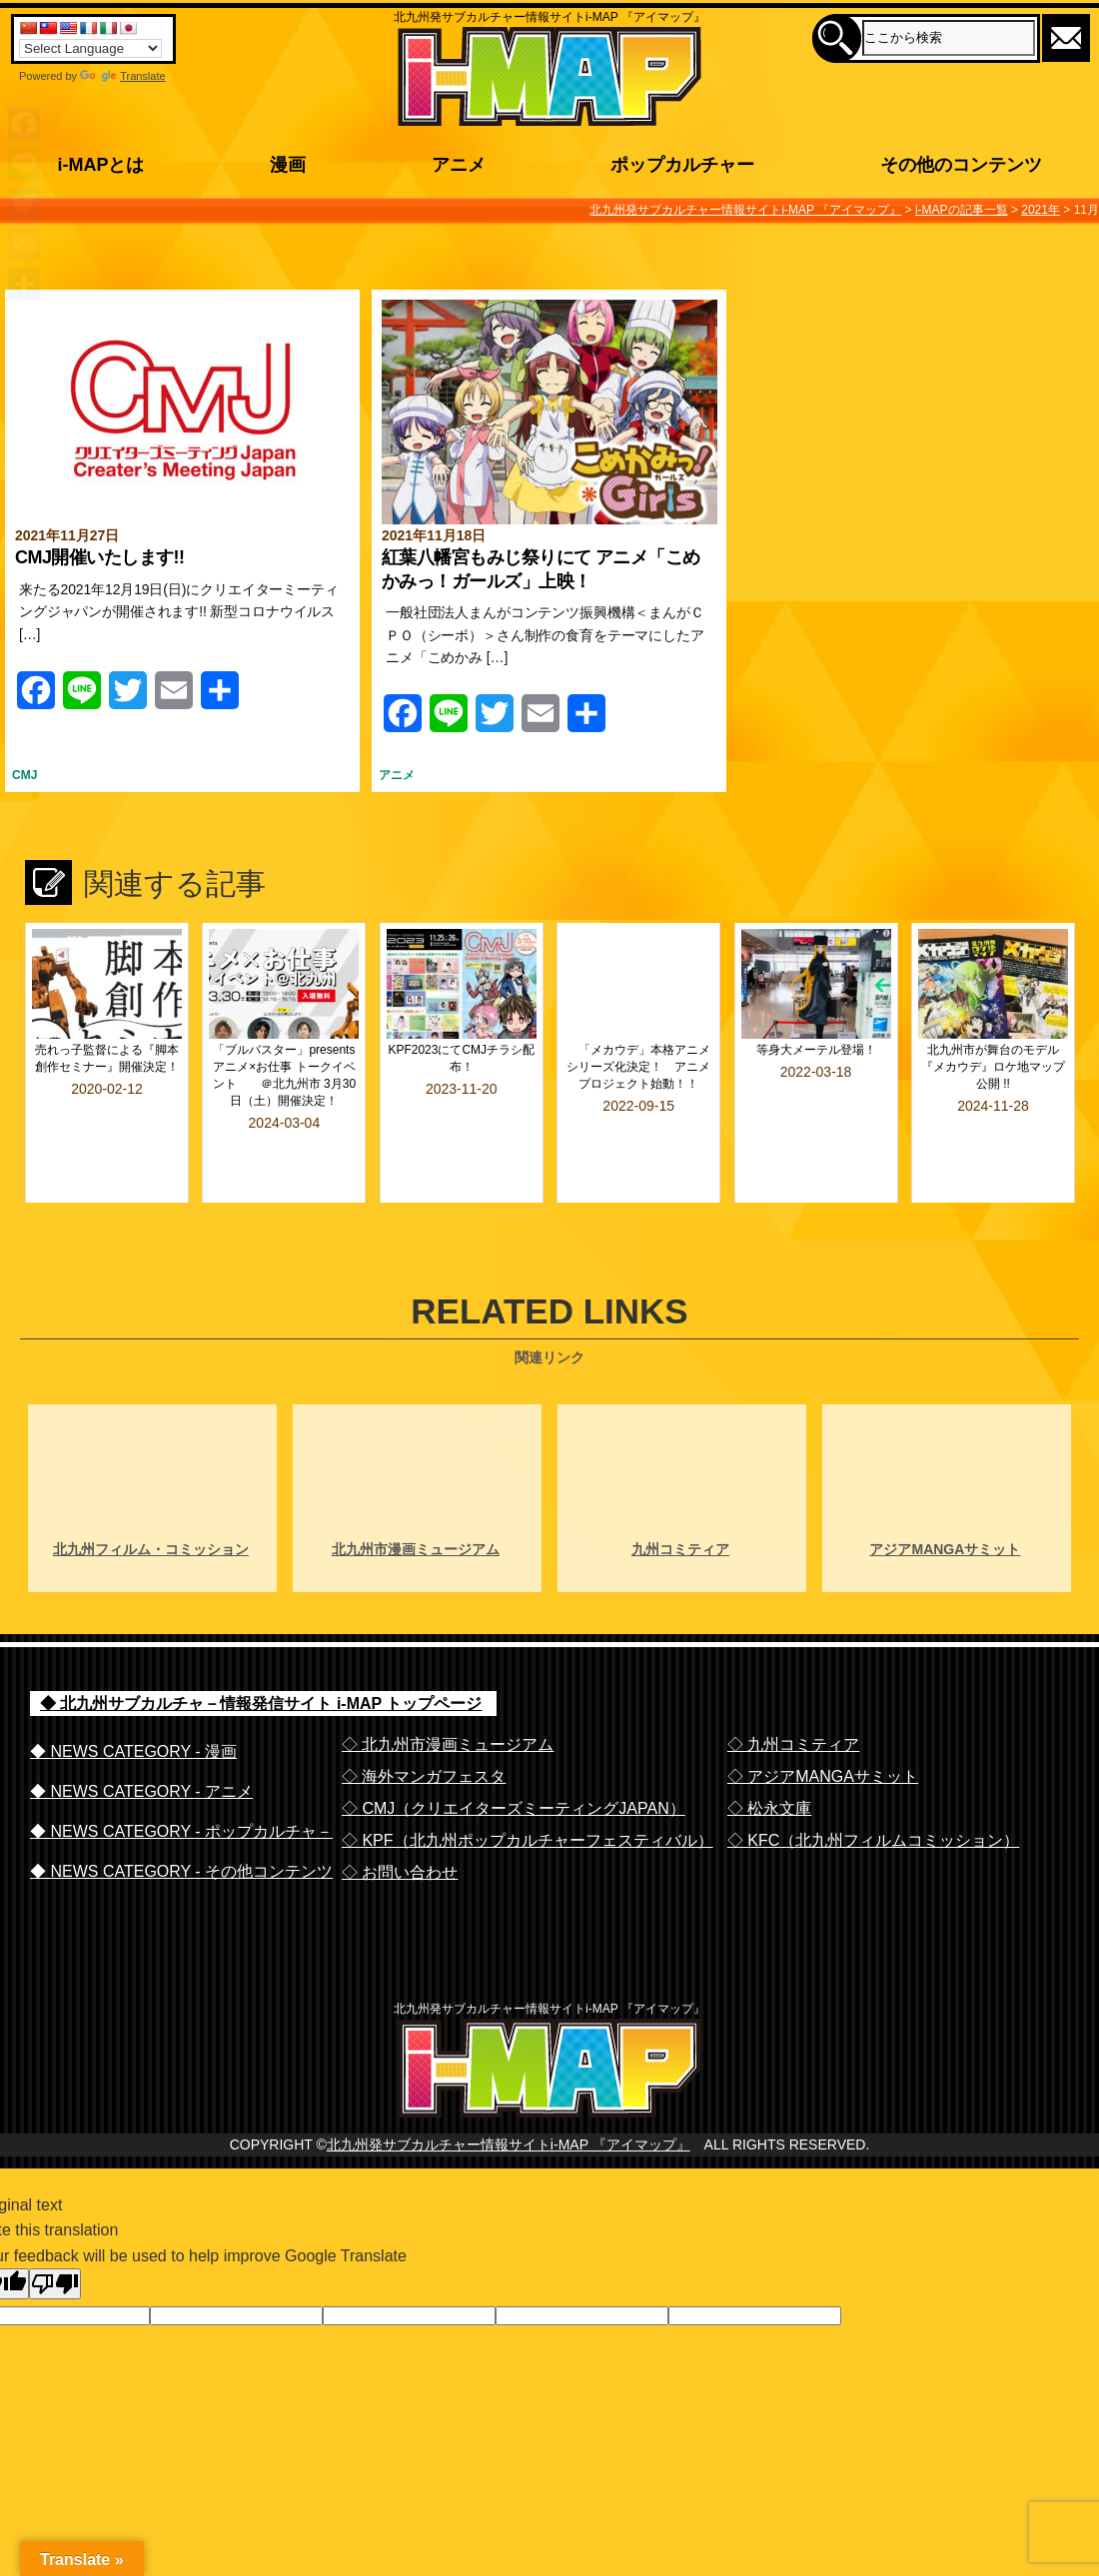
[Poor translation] (55, 2271)
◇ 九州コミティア (793, 1691)
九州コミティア (680, 1496)
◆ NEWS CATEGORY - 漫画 (133, 1698)
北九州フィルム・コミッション (151, 1496)
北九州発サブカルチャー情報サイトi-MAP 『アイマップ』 (508, 2132)
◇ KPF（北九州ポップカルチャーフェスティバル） (527, 1787)
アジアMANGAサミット (944, 1496)
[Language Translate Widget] (90, 48)
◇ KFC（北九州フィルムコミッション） (873, 1787)
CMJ (24, 775)
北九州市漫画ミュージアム (416, 1496)
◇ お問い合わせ (400, 1819)
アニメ (397, 775)
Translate (122, 76)
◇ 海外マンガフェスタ (424, 1723)
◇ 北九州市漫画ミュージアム (447, 1691)
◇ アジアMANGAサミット (822, 1723)
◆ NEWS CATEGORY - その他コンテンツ (181, 1818)
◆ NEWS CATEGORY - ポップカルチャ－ (181, 1778)
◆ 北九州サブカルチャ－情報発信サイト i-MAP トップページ (261, 1650)
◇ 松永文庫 (769, 1755)
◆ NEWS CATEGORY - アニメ (141, 1738)
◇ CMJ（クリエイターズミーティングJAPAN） (513, 1755)
